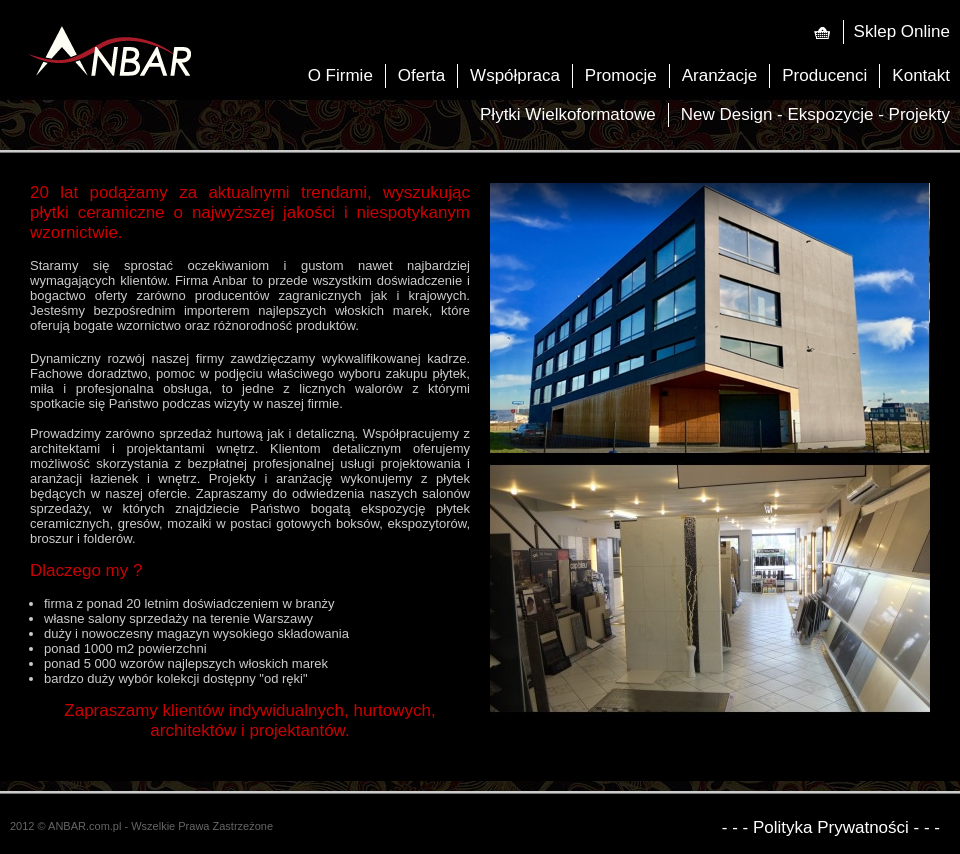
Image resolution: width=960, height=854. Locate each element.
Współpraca (515, 75)
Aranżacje (720, 75)
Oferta (421, 75)
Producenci (824, 75)
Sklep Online (902, 31)
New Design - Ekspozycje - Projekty (815, 114)
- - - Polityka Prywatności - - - (831, 828)
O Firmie (340, 75)
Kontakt (921, 75)
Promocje (621, 75)
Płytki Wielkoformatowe (568, 114)
